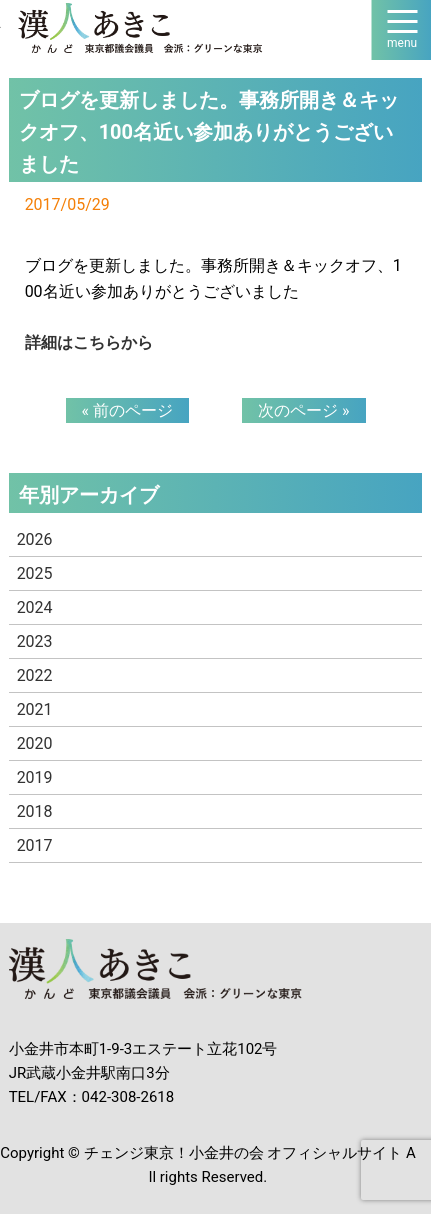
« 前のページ (127, 410)
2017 (35, 845)
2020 (35, 743)
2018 (35, 811)
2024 (35, 607)
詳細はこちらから (89, 342)
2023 (35, 641)
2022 (35, 675)
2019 (35, 777)
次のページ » (303, 410)
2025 (35, 573)
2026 (35, 539)
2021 (35, 709)
